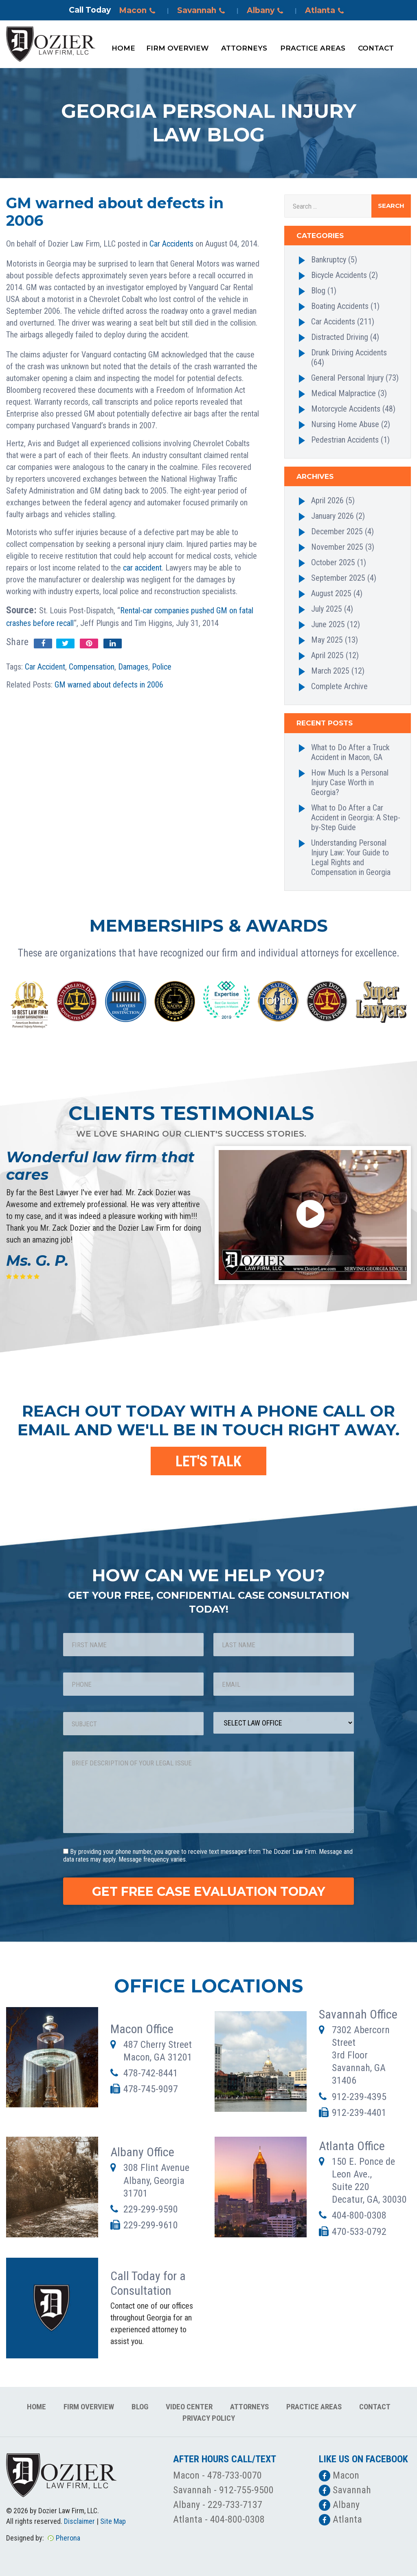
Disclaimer (79, 2521)
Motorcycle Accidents (345, 409)
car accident (142, 568)
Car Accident (45, 667)
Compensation (91, 667)
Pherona (68, 2538)
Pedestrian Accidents (345, 440)
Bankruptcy (328, 259)
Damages (133, 667)
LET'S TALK (208, 1461)
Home (123, 48)
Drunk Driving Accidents (349, 352)
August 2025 (331, 593)
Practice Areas (312, 48)
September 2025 (338, 578)
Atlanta (326, 11)
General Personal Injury (347, 378)
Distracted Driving (339, 337)
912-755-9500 (246, 2490)
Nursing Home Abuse (345, 424)
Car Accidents (171, 244)
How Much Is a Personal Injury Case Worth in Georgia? (349, 782)
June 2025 (328, 624)
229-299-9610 (150, 2225)
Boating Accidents (340, 306)
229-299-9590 (150, 2209)
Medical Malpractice (343, 393)
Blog (318, 290)
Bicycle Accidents (339, 275)
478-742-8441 (150, 2073)
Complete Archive (339, 686)
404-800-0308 (359, 2215)
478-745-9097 (150, 2089)
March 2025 (330, 671)
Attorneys (244, 48)
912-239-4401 (359, 2112)
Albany (266, 11)
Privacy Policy (208, 2418)
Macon (138, 11)
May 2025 (327, 640)
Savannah (202, 11)
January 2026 (332, 516)
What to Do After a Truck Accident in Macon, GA (350, 752)
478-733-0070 (234, 2475)
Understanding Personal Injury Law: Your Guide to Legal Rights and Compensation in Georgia (351, 857)
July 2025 (326, 609)
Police (161, 667)
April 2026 (327, 500)
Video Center (189, 2406)
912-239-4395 (359, 2096)
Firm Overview (177, 48)
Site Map (113, 2521)
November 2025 (337, 547)
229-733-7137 (235, 2504)
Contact (376, 48)
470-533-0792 (359, 2231)
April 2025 (327, 655)
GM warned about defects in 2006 (109, 685)
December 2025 (337, 531)
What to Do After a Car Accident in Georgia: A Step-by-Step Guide (355, 817)
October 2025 (333, 562)
